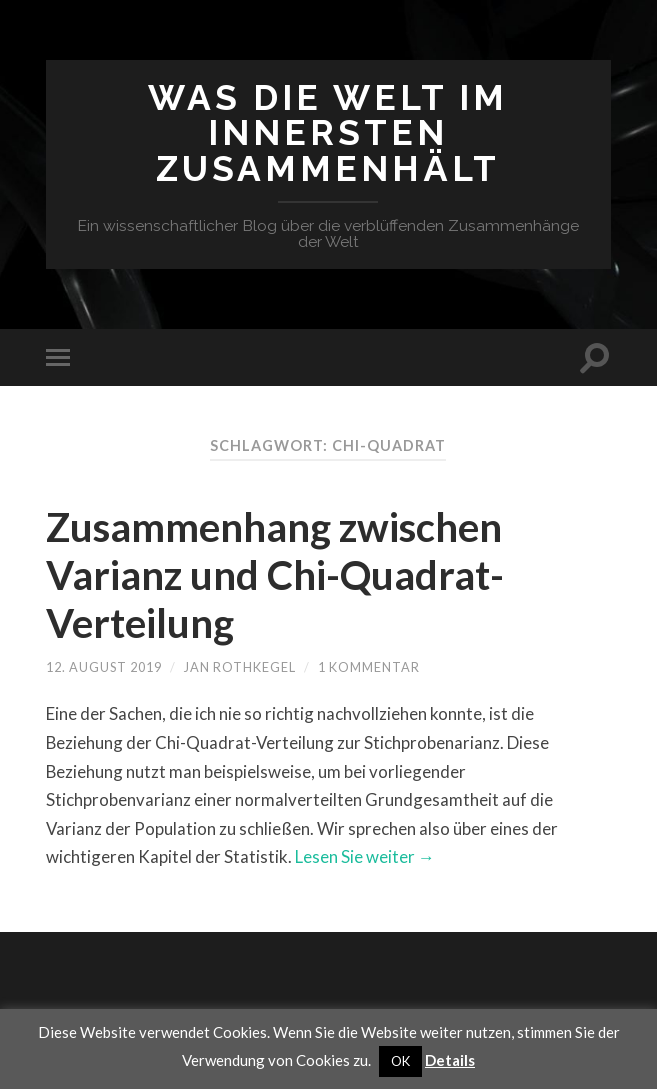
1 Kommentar (369, 667)
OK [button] (400, 1061)
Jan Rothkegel (240, 667)
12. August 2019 (104, 667)
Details (450, 1060)
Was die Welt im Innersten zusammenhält (328, 133)
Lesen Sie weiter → (365, 856)
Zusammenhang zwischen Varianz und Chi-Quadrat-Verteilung (275, 575)
